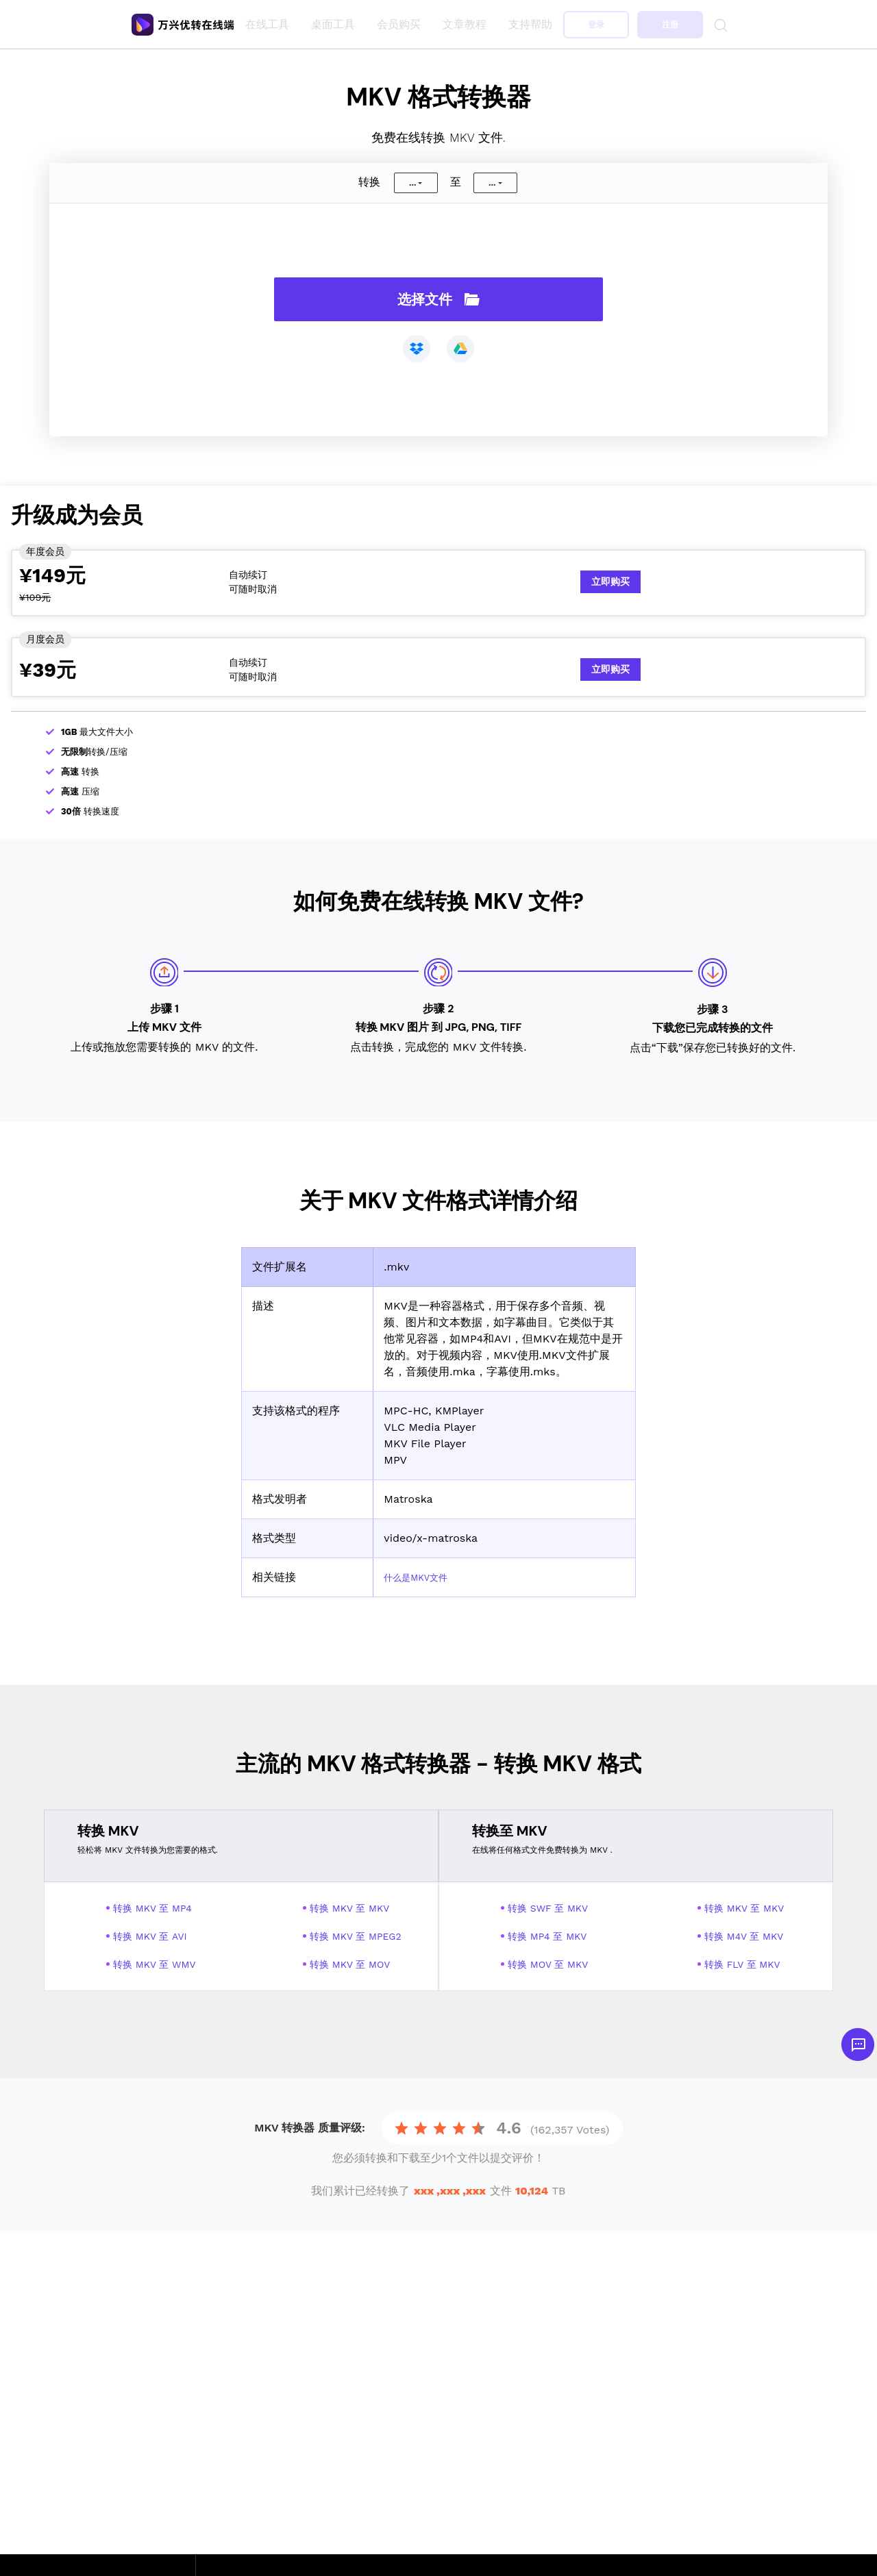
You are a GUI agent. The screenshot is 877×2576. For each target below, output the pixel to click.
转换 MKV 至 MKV (349, 1908)
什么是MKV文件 (423, 1577)
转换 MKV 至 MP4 (152, 1908)
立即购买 (610, 581)
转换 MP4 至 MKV (547, 1936)
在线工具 (270, 24)
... (412, 183)
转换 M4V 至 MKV (743, 1936)
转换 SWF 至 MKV (548, 1908)
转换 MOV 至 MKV (548, 1964)
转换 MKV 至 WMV (154, 1964)
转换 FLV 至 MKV (742, 1964)
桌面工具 (336, 24)
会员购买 (401, 24)
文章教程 (467, 24)
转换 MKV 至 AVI (150, 1936)
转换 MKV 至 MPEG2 (356, 1936)
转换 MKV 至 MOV (350, 1964)
